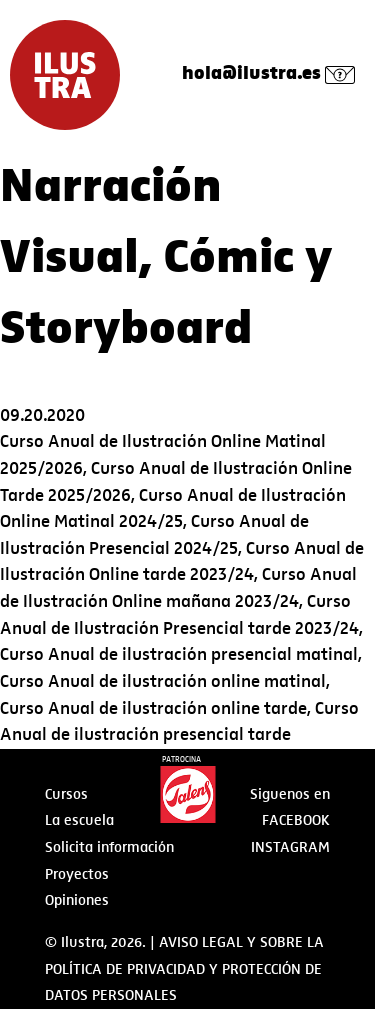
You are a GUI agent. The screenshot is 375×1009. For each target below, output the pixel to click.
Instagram (290, 847)
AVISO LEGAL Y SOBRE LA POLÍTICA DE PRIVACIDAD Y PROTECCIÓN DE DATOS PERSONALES (184, 968)
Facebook (296, 820)
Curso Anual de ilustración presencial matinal (179, 654)
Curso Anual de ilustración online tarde (153, 708)
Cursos (66, 794)
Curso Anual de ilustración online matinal (163, 681)
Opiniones (77, 900)
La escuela (79, 820)
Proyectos (77, 874)
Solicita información (109, 847)
